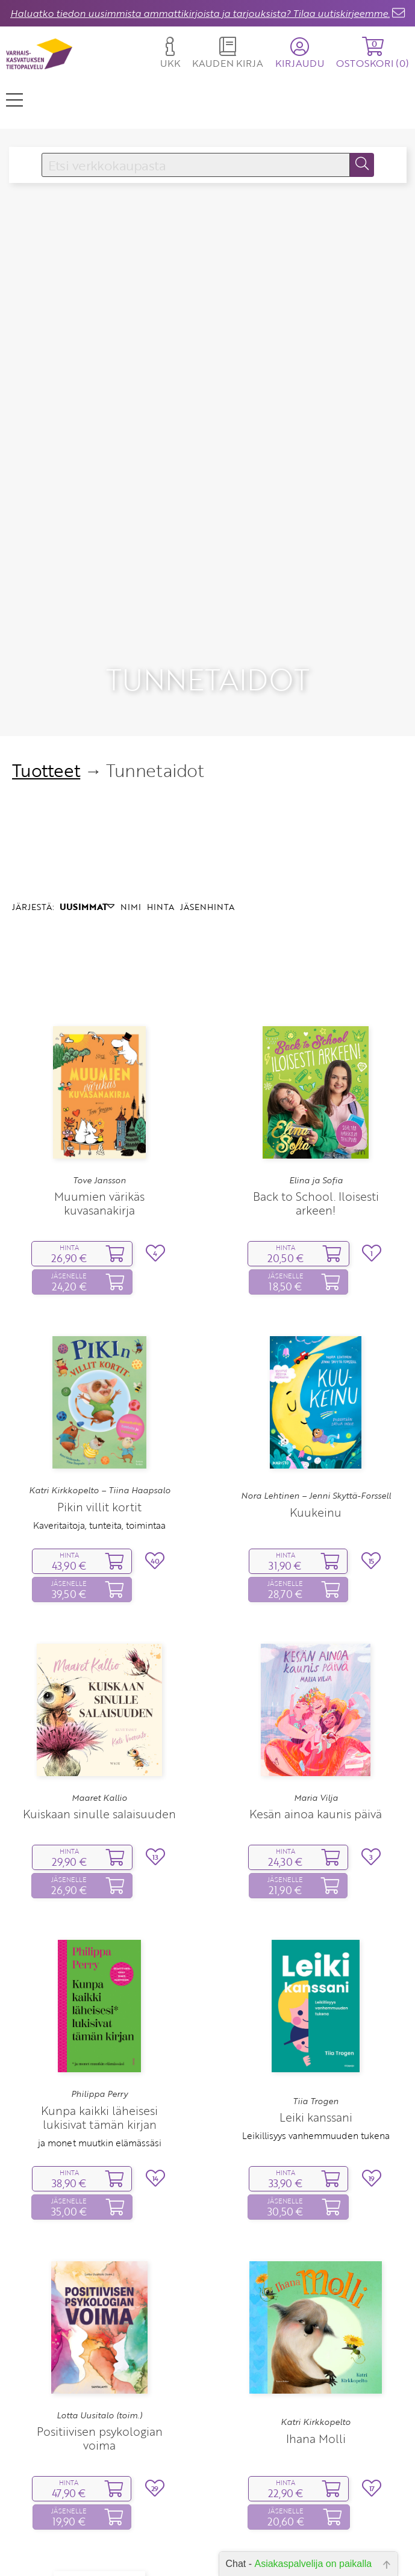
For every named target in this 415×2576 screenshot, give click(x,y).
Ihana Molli (316, 2314)
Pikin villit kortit (99, 1382)
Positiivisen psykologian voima (100, 2314)
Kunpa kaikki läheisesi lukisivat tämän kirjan (99, 1993)
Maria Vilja (316, 1674)
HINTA (160, 782)
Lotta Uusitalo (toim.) (99, 2291)
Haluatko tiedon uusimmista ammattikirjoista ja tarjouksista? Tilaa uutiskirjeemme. (200, 13)
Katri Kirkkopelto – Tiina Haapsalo (99, 1366)
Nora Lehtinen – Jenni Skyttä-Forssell (316, 1372)
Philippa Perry (99, 1970)
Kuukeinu (316, 1388)
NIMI (130, 782)
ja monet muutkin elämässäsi (99, 2018)
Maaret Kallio (99, 1674)
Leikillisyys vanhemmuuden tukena (316, 2011)
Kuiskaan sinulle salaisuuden (99, 1690)
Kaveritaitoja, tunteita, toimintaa (99, 1401)
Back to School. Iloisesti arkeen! (316, 1079)
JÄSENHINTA (207, 782)
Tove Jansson (99, 1056)
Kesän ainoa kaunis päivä (315, 1690)
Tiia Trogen (316, 1977)
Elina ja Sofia (316, 1056)
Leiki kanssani (315, 1993)
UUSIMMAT (87, 782)
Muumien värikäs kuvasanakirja (99, 1079)
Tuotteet (46, 646)
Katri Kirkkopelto (316, 2298)
